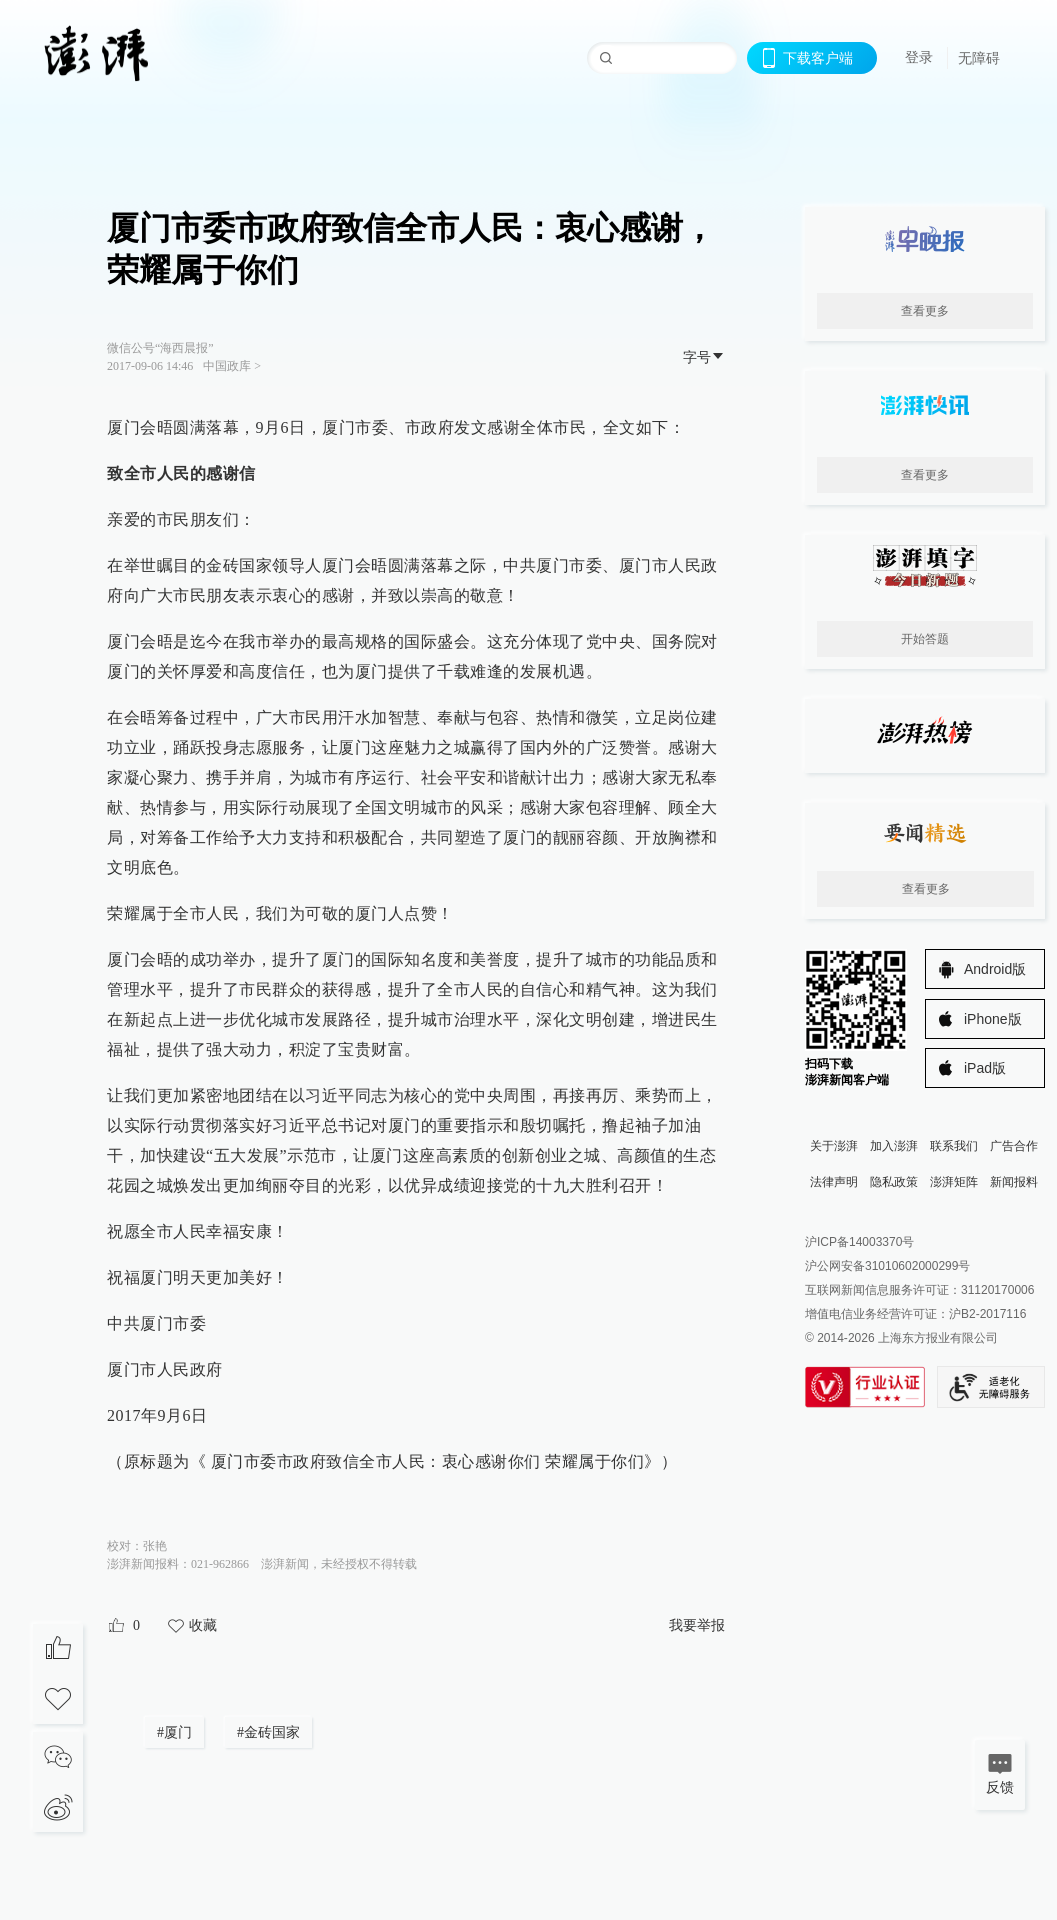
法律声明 (834, 1182)
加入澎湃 (894, 1146)
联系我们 (954, 1146)
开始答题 (925, 639)
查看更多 (925, 311)
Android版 (995, 969)
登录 (919, 57)
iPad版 (985, 1068)
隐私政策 (894, 1182)
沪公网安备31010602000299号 (887, 1266)
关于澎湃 (834, 1146)
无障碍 (979, 58)
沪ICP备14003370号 (859, 1242)
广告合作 (1014, 1146)
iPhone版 (993, 1019)
